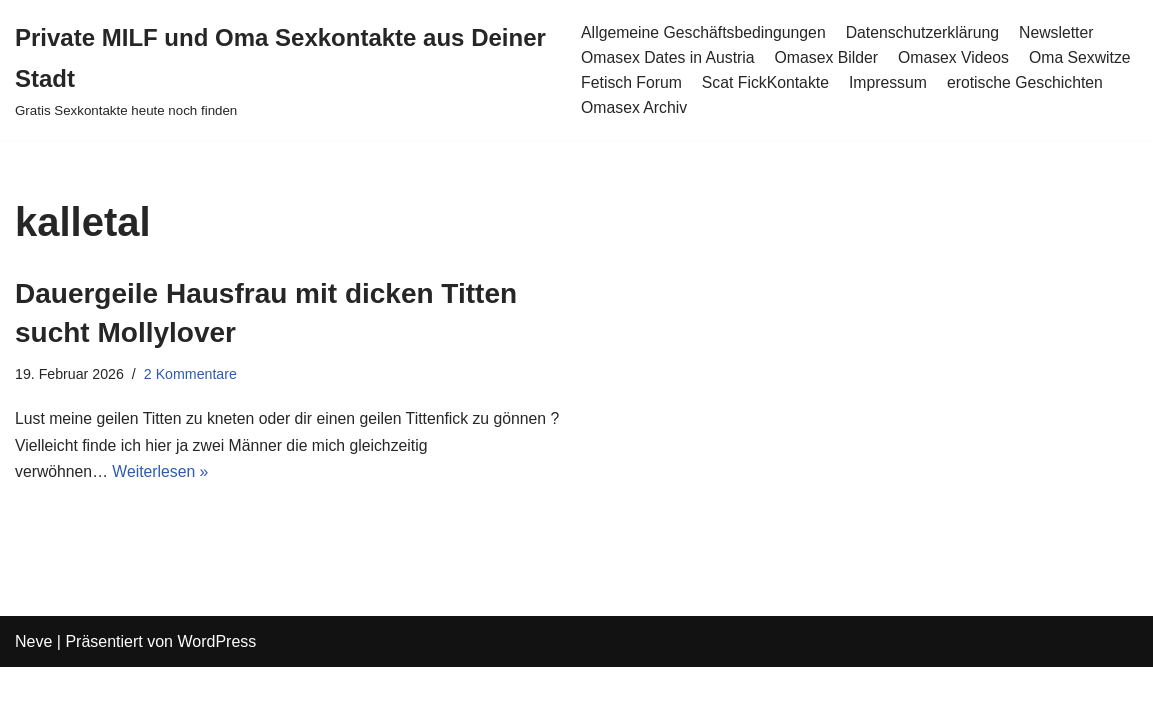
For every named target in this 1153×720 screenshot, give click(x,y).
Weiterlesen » (163, 474)
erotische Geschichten (1029, 82)
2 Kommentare (192, 375)
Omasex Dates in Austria (668, 57)
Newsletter (1062, 31)
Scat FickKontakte (766, 82)
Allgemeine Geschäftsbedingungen (704, 31)
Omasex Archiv (634, 108)
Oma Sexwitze (1085, 57)
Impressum (890, 82)
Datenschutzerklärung (926, 31)
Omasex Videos (957, 57)
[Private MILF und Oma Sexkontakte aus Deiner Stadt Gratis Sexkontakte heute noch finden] (282, 70)
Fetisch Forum (631, 82)
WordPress (216, 694)
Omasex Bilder (828, 57)
